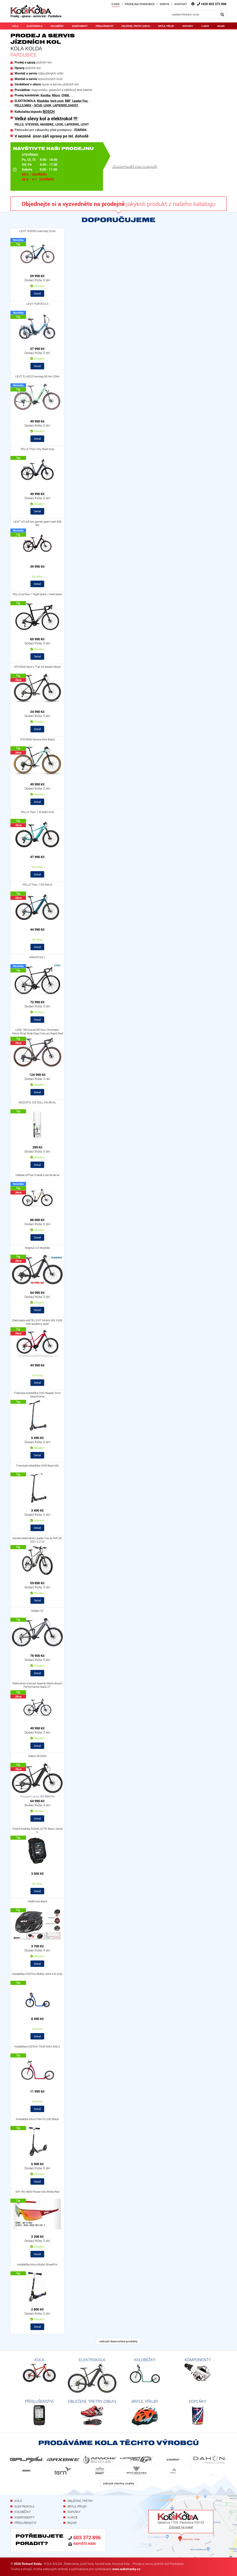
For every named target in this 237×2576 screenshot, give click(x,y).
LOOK (47, 105)
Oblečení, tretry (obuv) (135, 26)
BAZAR (221, 26)
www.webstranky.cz (126, 2569)
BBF (68, 101)
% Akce (205, 26)
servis (31, 62)
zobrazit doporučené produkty (118, 2341)
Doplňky (187, 26)
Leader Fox (80, 101)
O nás (115, 4)
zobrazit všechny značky (118, 2483)
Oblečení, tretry (80, 2501)
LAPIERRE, (60, 105)
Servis (164, 4)
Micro (56, 95)
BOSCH (49, 111)
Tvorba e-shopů (21, 2569)
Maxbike (43, 101)
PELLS (19, 105)
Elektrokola (34, 26)
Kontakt (180, 4)
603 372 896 (87, 2537)
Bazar (72, 2523)
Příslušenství (104, 26)
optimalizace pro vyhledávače (91, 2569)
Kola (15, 26)
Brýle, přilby (166, 26)
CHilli (65, 95)
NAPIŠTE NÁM (84, 2543)
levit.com (57, 101)
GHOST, (73, 105)
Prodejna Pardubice (140, 4)
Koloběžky (57, 26)
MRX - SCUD (33, 105)
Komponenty (80, 26)
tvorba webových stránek (50, 2569)
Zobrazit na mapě (134, 166)
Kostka (45, 95)
